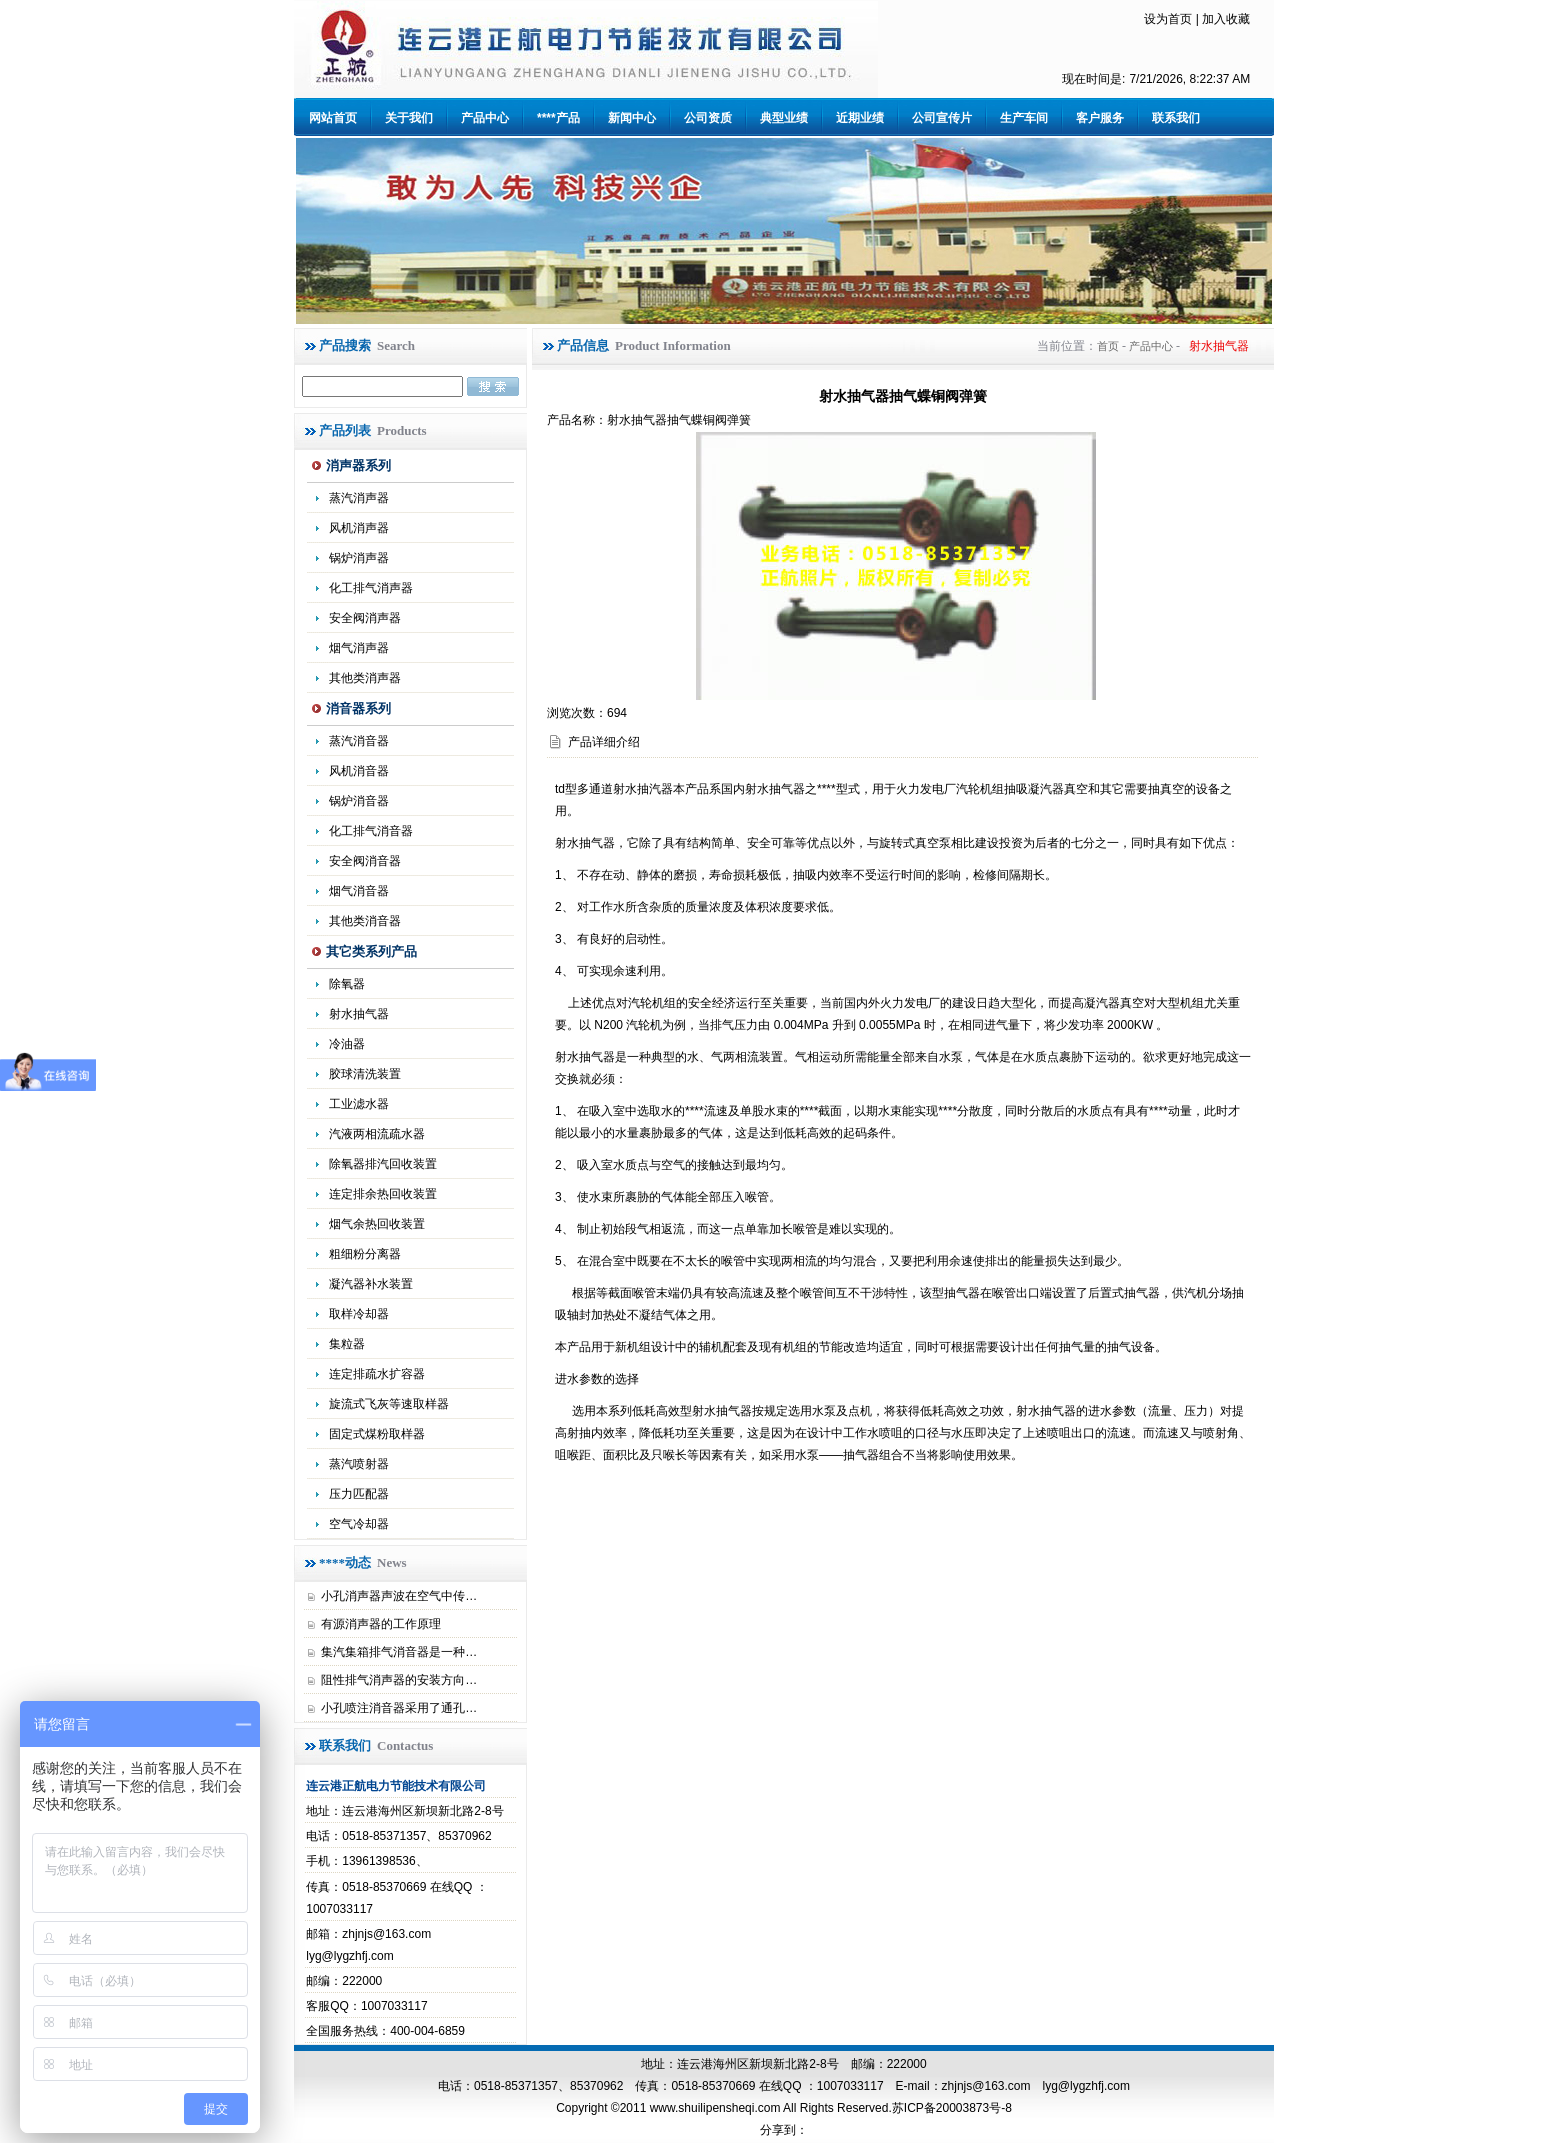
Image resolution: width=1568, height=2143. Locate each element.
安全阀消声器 (365, 618)
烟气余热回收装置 (377, 1224)
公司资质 (708, 118)
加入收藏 (1226, 19)
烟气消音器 (359, 891)
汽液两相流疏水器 (377, 1134)
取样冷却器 (359, 1314)
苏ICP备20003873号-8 (952, 2108)
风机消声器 (359, 528)
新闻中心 (632, 118)
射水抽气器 (359, 1014)
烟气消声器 (359, 648)
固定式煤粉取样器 (377, 1434)
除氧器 (347, 984)
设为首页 (1168, 19)
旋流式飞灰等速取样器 (389, 1404)
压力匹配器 (359, 1494)
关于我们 (409, 118)
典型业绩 (784, 118)
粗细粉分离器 (365, 1254)
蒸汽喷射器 (359, 1464)
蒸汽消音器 (359, 741)
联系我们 (1176, 118)
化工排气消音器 (371, 831)
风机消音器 (359, 771)
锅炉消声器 (359, 558)
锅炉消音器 (359, 801)
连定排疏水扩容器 (377, 1374)
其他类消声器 (365, 678)
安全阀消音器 (365, 861)
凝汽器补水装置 (371, 1284)
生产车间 (1024, 118)
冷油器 (347, 1044)
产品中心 (485, 118)
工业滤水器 (359, 1104)
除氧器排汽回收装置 (383, 1164)
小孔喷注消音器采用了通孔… (399, 1708)
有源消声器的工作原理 (381, 1624)
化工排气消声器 (371, 588)
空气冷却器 (359, 1524)
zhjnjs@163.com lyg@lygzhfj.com (1036, 2086)
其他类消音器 (365, 921)
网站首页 (333, 118)
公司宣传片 (942, 118)
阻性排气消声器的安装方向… (399, 1680)
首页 (1108, 346)
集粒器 (347, 1344)
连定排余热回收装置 (383, 1194)
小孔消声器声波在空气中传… (399, 1596)
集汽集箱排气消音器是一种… (399, 1652)
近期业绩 (860, 118)
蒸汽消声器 (359, 498)
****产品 (558, 118)
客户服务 (1100, 118)
